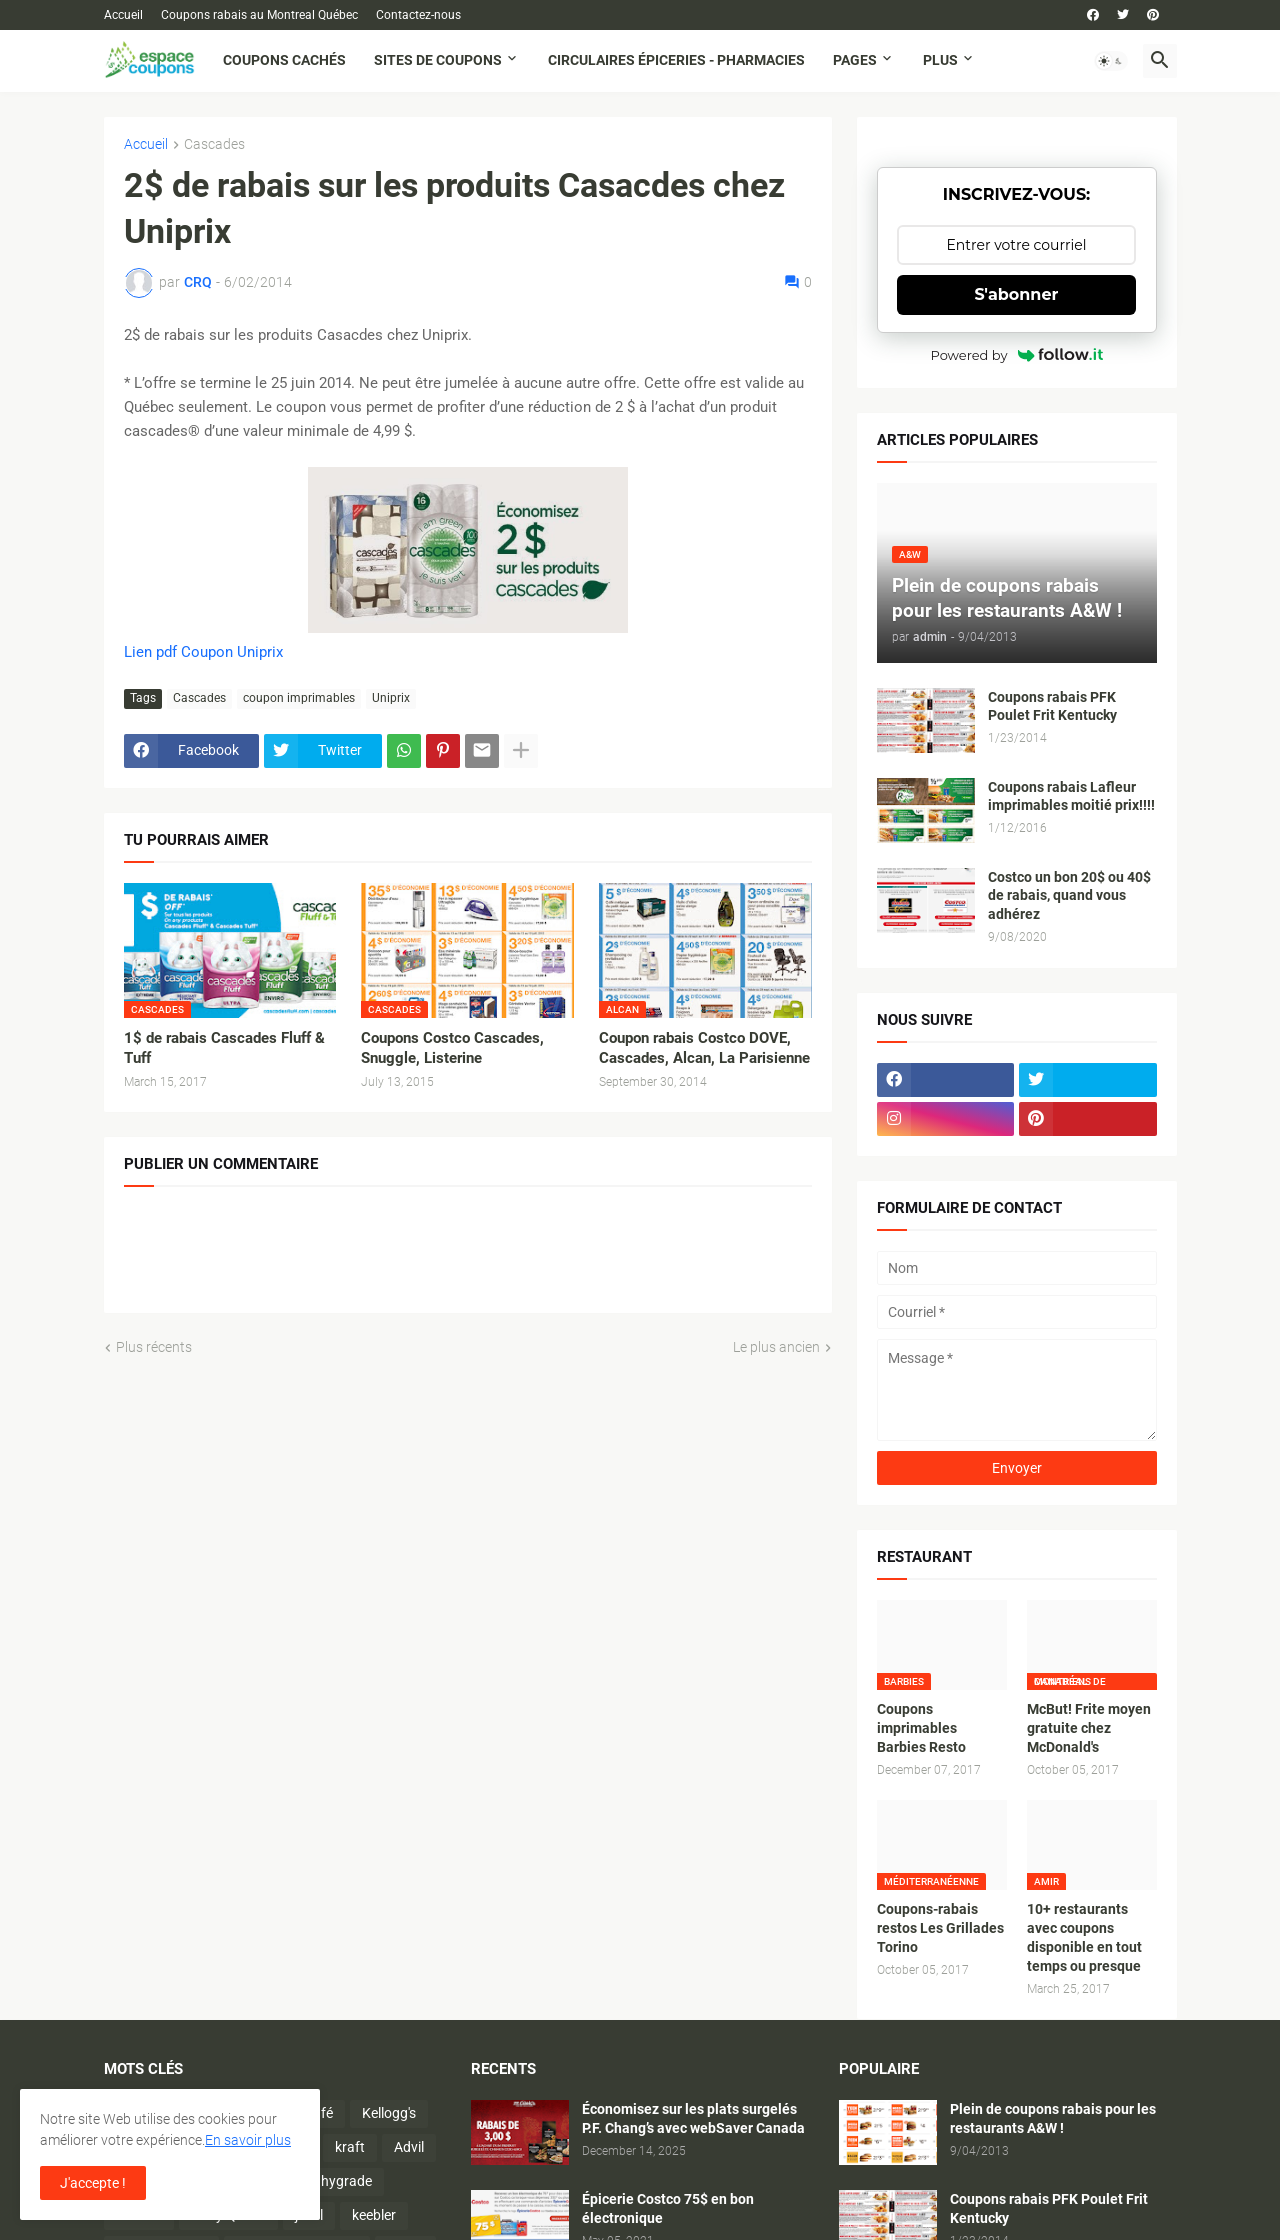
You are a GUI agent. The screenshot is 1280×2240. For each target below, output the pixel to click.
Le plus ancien (776, 1347)
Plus (940, 60)
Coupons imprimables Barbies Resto (921, 1728)
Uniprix (391, 698)
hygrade (346, 2181)
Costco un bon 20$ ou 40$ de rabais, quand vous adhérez (1069, 896)
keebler (374, 2215)
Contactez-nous (418, 15)
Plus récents (154, 1347)
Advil (409, 2147)
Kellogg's (389, 2113)
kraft (350, 2147)
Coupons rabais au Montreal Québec (259, 15)
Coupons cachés (284, 60)
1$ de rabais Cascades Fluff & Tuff (224, 1048)
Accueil (123, 15)
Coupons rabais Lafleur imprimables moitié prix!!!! (1071, 796)
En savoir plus (248, 2140)
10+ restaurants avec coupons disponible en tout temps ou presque (1084, 1937)
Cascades (214, 144)
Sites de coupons (438, 60)
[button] (1111, 61)
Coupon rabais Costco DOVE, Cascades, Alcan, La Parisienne (704, 1048)
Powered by (1017, 355)
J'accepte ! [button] (93, 2183)
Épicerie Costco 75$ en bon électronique (668, 2208)
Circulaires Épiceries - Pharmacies (676, 60)
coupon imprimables (299, 698)
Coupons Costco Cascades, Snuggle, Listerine (452, 1048)
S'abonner (1017, 294)
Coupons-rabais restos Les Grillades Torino (940, 1928)
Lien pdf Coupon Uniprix (203, 652)
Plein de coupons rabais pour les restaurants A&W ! (1053, 2118)
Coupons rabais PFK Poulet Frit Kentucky (1052, 706)
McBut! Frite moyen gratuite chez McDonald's (1089, 1728)
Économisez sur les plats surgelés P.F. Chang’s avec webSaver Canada (693, 2118)
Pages (855, 60)
